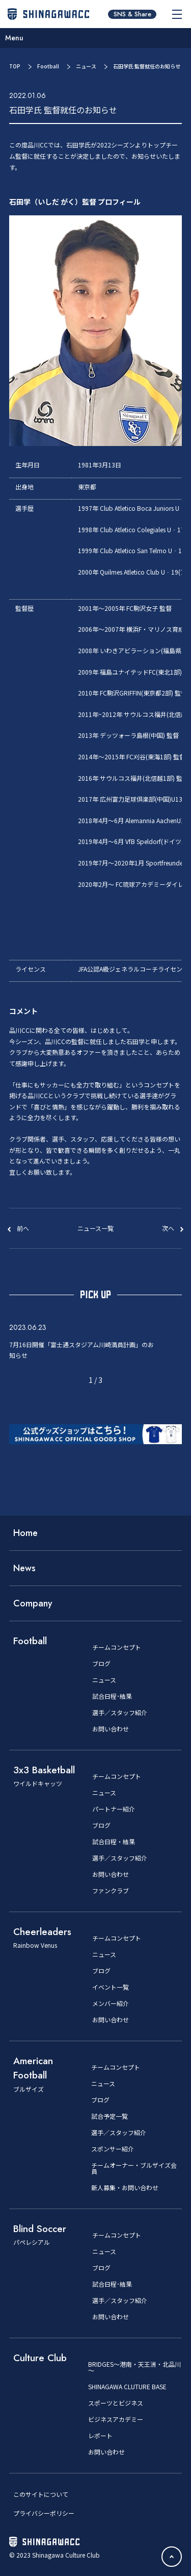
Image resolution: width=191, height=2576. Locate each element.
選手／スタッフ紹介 (119, 1713)
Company (32, 1603)
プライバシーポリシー (43, 2513)
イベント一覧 (110, 1987)
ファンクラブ (110, 1891)
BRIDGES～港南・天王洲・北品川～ (134, 2367)
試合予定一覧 (109, 2116)
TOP (14, 66)
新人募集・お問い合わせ (124, 2188)
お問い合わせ (110, 1729)
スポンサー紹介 (112, 2149)
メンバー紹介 (110, 2003)
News (24, 1568)
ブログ (101, 1664)
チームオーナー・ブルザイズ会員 (134, 2168)
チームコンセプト (116, 1647)
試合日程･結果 (112, 1696)
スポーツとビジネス (115, 2403)
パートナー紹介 (113, 1809)
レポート (100, 2436)
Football (48, 66)
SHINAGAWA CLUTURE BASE (127, 2387)
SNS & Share (132, 14)
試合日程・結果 (113, 1842)
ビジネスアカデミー (115, 2419)
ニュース (86, 66)
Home (25, 1533)
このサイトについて (40, 2494)
